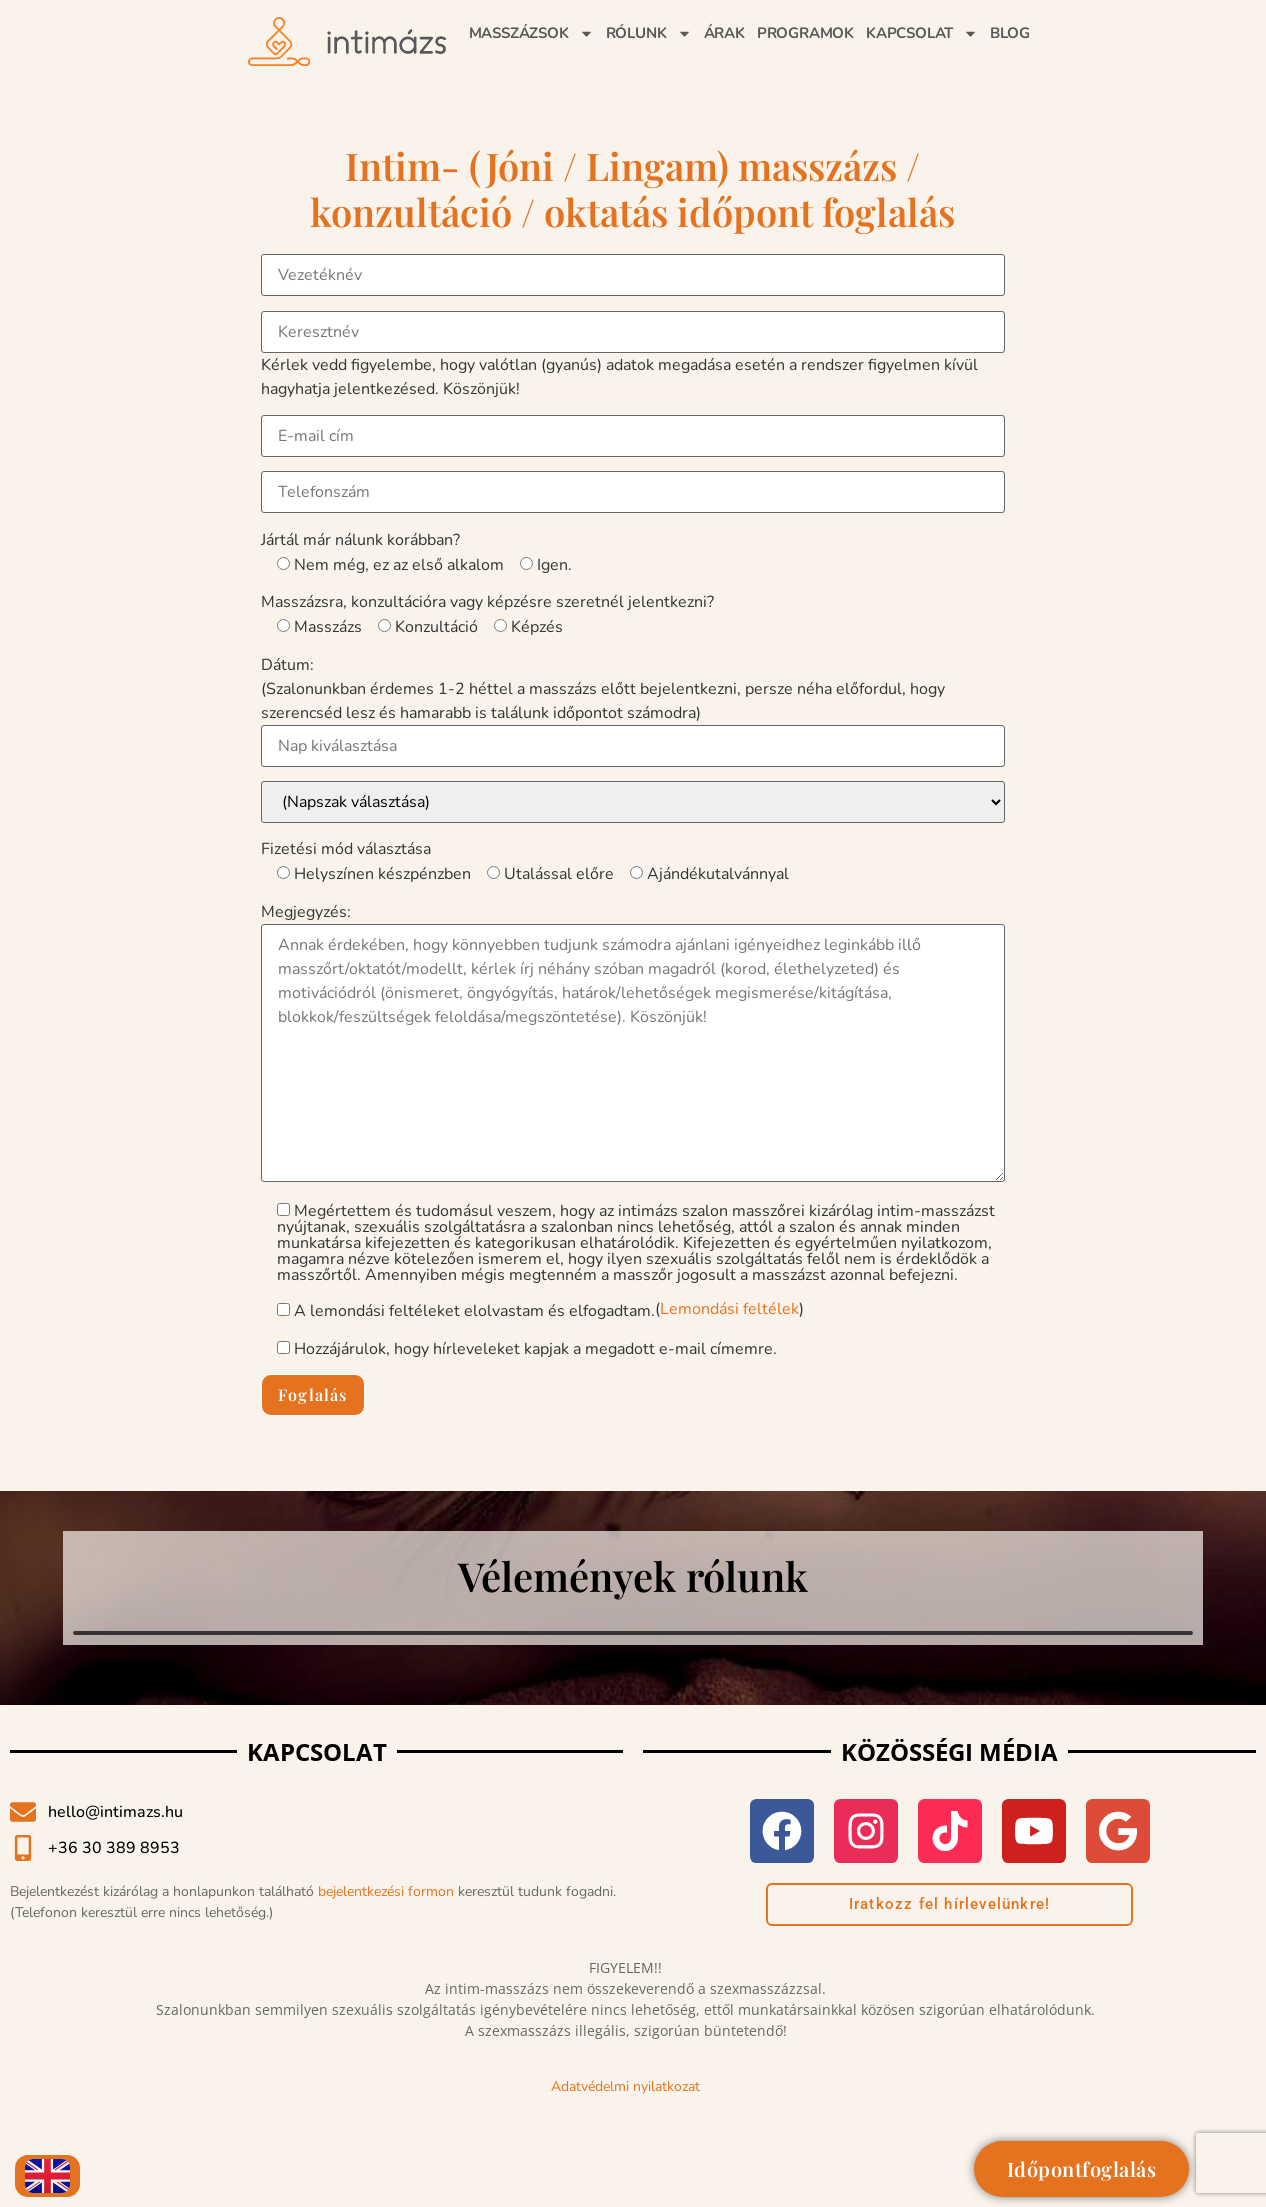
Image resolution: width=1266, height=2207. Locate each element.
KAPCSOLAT (922, 33)
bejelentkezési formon (386, 1891)
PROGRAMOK (805, 33)
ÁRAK (724, 33)
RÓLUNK (649, 33)
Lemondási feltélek (729, 1309)
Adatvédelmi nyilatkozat (625, 2086)
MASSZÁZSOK (531, 33)
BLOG (1009, 33)
